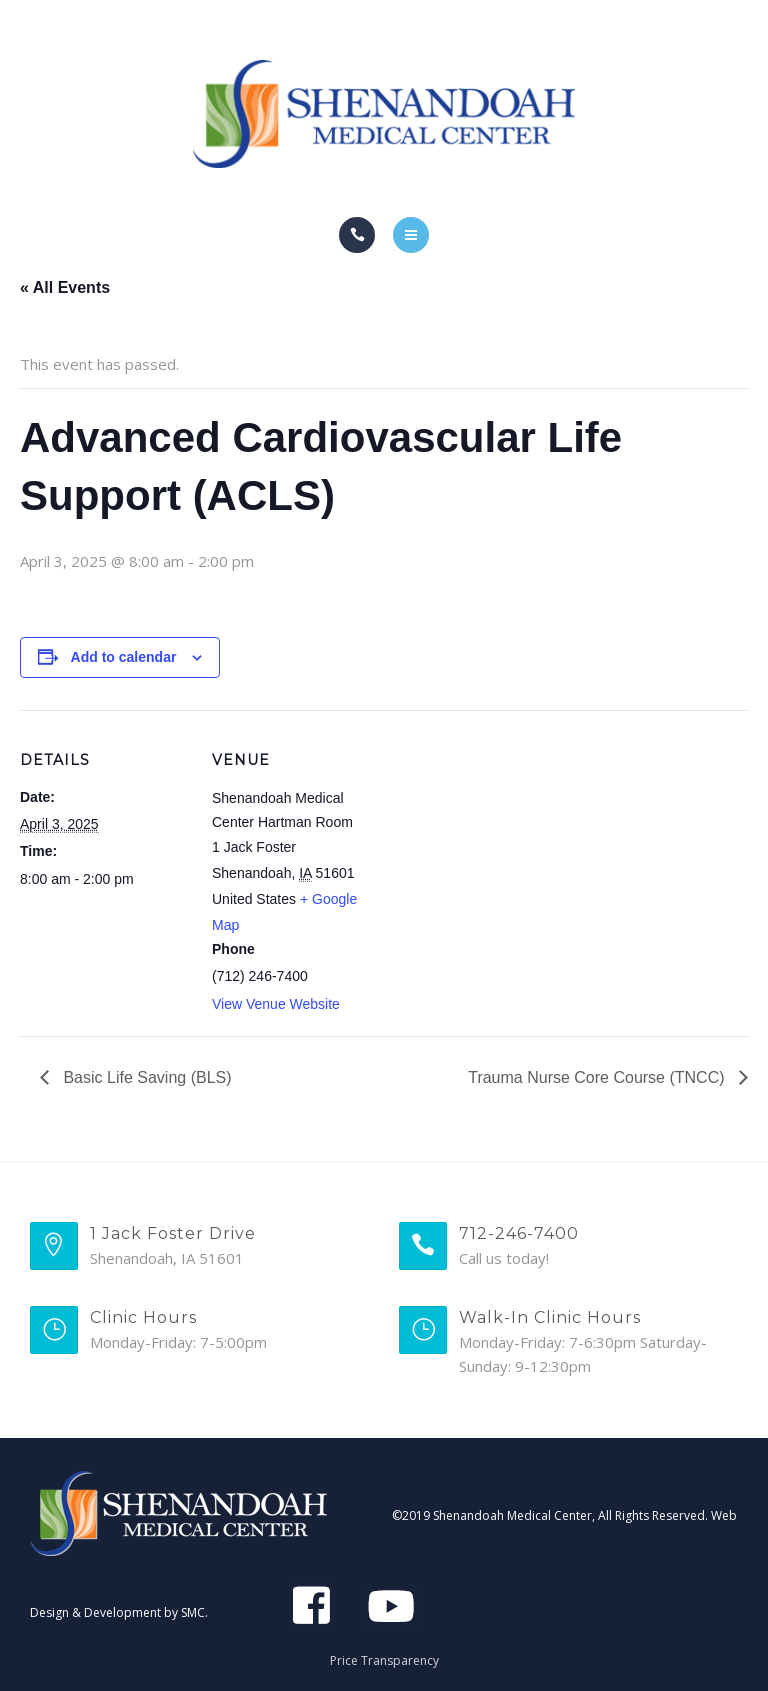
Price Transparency (384, 1660)
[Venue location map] (509, 848)
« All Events (65, 287)
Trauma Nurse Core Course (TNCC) (598, 1077)
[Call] (357, 235)
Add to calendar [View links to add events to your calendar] (124, 657)
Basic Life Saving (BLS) (145, 1077)
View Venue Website (276, 1004)
